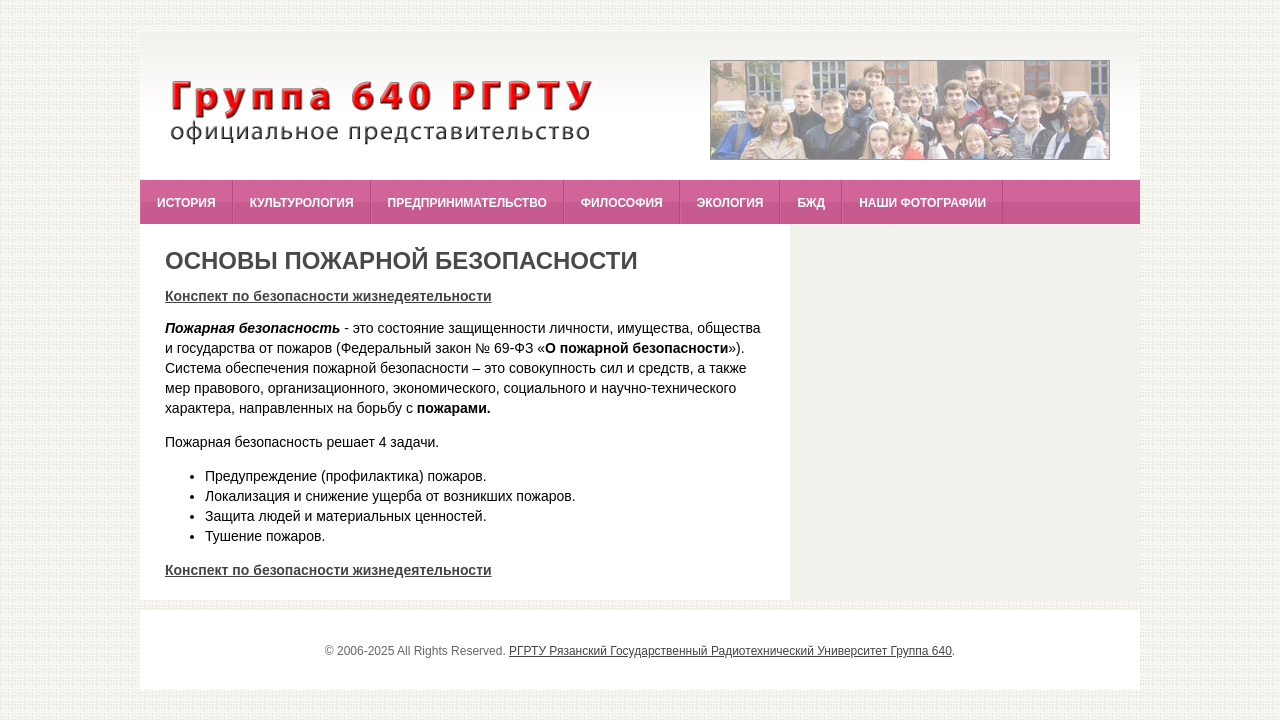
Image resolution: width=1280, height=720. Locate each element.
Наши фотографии (922, 203)
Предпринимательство (467, 203)
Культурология (302, 203)
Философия (622, 203)
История (186, 203)
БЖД (811, 203)
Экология (730, 203)
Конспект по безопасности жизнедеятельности (328, 296)
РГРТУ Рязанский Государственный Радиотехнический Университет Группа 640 (730, 651)
